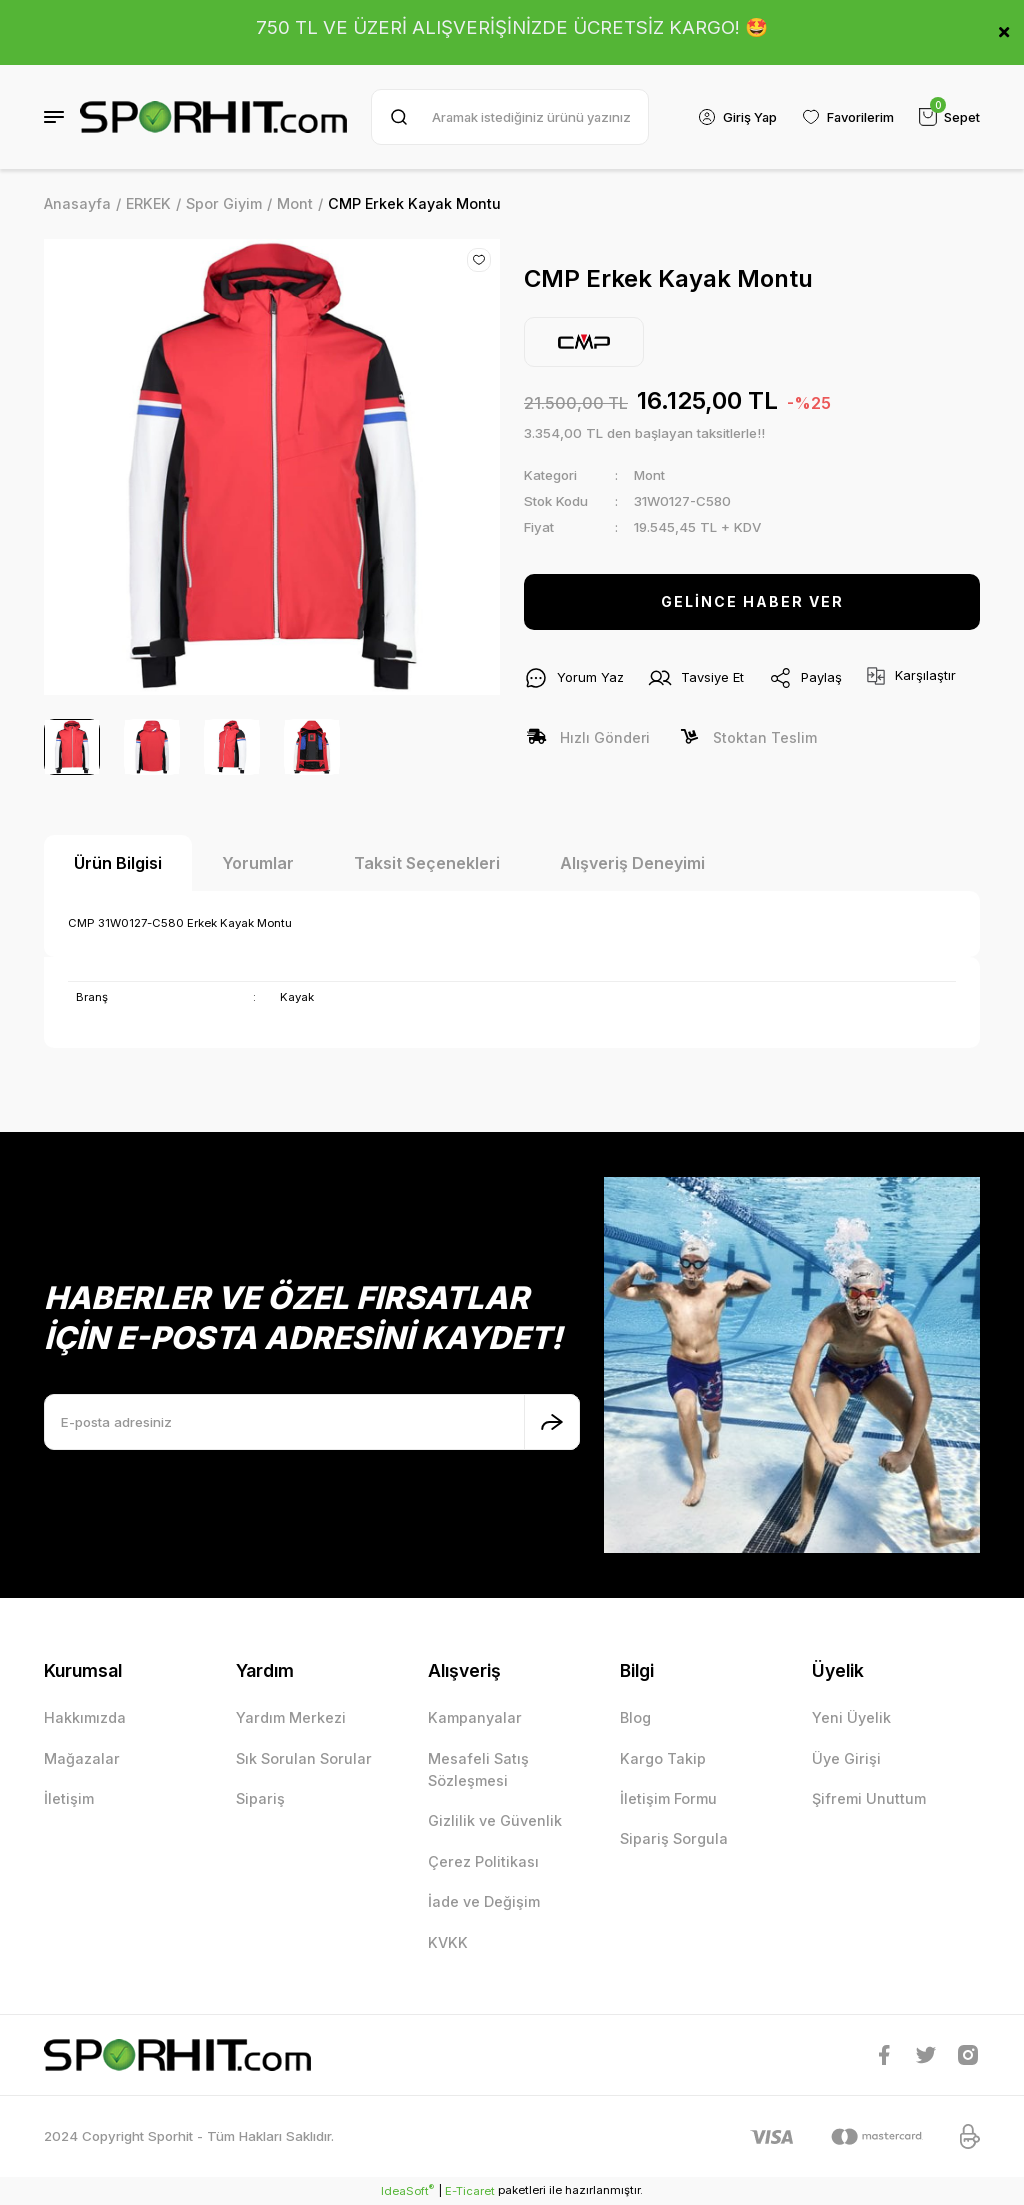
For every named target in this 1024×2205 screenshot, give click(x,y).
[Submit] (552, 1422)
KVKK (448, 1942)
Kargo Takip (663, 1758)
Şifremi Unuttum (869, 1798)
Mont (650, 475)
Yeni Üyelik (851, 1717)
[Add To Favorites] (479, 260)
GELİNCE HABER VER (752, 601)
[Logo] (213, 117)
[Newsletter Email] (312, 1422)
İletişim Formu (668, 1798)
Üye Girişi (846, 1758)
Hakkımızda (85, 1717)
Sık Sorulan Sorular (304, 1758)
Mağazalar (82, 1758)
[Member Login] (733, 117)
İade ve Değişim (484, 1901)
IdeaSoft (407, 2190)
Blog (635, 1717)
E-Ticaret (470, 2191)
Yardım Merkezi (291, 1717)
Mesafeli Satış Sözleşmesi (478, 1769)
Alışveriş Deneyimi (632, 863)
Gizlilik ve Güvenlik (495, 1820)
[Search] (507, 117)
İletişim (69, 1798)
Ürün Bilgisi (118, 863)
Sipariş (260, 1798)
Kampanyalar (475, 1717)
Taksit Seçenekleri (427, 863)
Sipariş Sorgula (674, 1838)
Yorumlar (258, 863)
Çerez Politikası (483, 1861)
